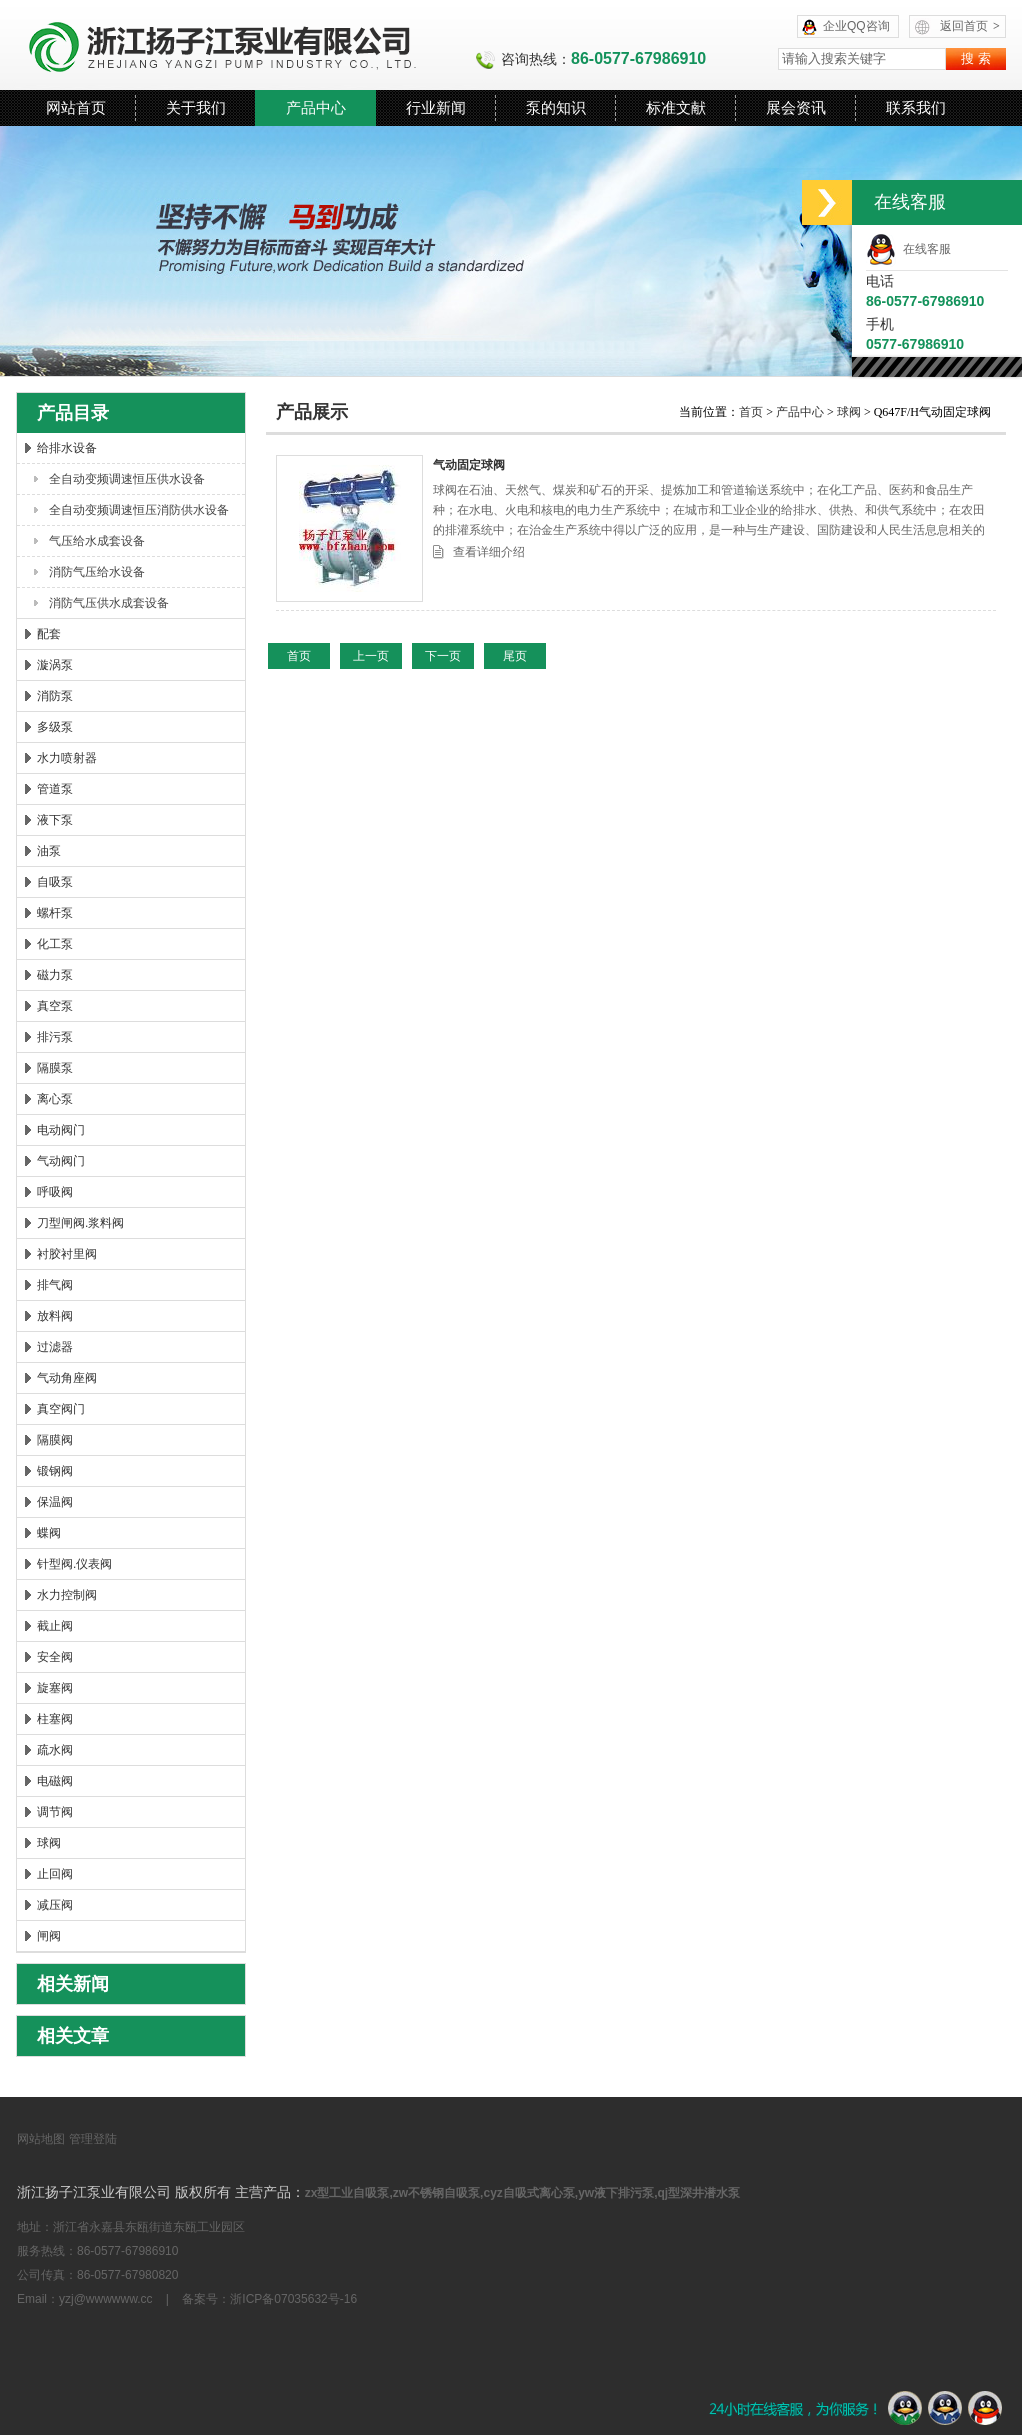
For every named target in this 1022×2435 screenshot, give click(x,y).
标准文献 (676, 107)
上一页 (371, 656)
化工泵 (55, 944)
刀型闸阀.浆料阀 (80, 1223)
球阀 (49, 1843)
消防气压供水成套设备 (109, 603)
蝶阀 (49, 1533)
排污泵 (55, 1037)
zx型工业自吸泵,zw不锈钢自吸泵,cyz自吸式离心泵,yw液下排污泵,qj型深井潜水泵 (522, 2193)
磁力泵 (55, 975)
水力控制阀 (67, 1595)
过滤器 (55, 1347)
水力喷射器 (67, 758)
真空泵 (55, 1006)
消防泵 (55, 696)
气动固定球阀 (469, 465)
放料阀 (55, 1316)
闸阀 (49, 1936)
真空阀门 (61, 1409)
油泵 (49, 851)
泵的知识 (556, 107)
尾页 (515, 656)
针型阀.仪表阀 (74, 1564)
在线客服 (908, 249)
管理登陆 (93, 2139)
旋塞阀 (55, 1688)
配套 (49, 634)
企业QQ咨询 (856, 26)
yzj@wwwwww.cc (106, 2299)
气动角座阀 (67, 1378)
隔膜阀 (55, 1440)
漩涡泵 (55, 665)
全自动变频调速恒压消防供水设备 (139, 510)
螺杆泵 (55, 913)
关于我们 (196, 107)
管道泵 (55, 789)
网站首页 (76, 107)
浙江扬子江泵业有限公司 (246, 45)
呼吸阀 (55, 1192)
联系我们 (916, 107)
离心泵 (55, 1099)
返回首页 (970, 26)
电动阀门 (61, 1130)
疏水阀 (55, 1750)
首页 (752, 412)
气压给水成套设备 (97, 541)
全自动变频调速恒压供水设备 (127, 479)
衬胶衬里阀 (67, 1254)
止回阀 (55, 1874)
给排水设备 (67, 448)
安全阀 (55, 1657)
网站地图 (41, 2139)
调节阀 (55, 1812)
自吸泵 (55, 882)
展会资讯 (796, 107)
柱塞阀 (55, 1719)
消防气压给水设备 (97, 572)
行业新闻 (436, 107)
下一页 (443, 656)
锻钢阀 (55, 1471)
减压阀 (55, 1905)
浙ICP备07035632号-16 (293, 2299)
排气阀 (55, 1285)
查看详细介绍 (489, 552)
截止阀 (55, 1626)
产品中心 (316, 107)
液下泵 (55, 820)
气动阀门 (61, 1161)
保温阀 (55, 1502)
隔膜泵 (55, 1068)
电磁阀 (55, 1781)
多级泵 (55, 727)
